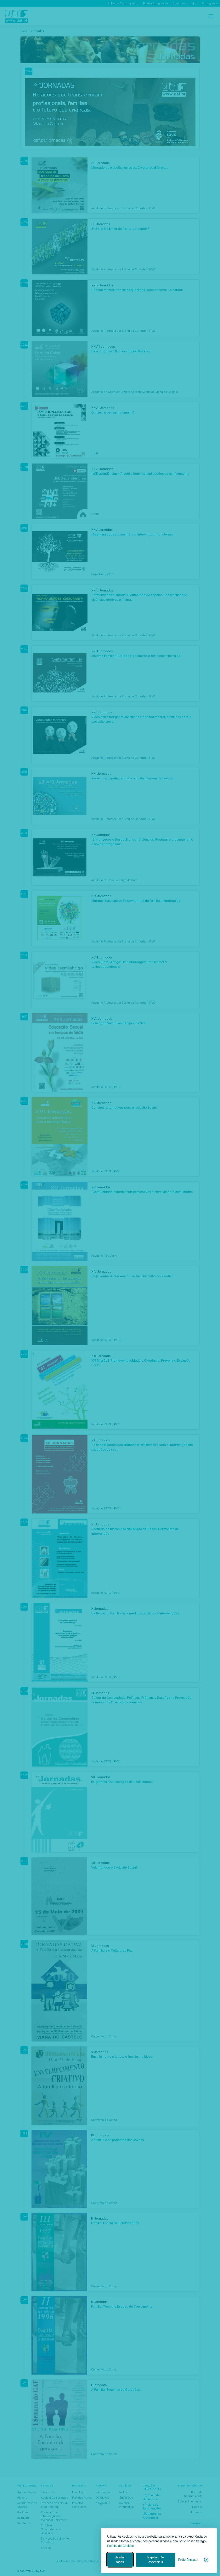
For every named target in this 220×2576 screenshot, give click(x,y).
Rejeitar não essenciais (155, 2560)
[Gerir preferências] (188, 2560)
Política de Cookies (120, 2545)
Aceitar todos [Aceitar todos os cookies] (120, 2560)
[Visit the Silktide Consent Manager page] (206, 2559)
